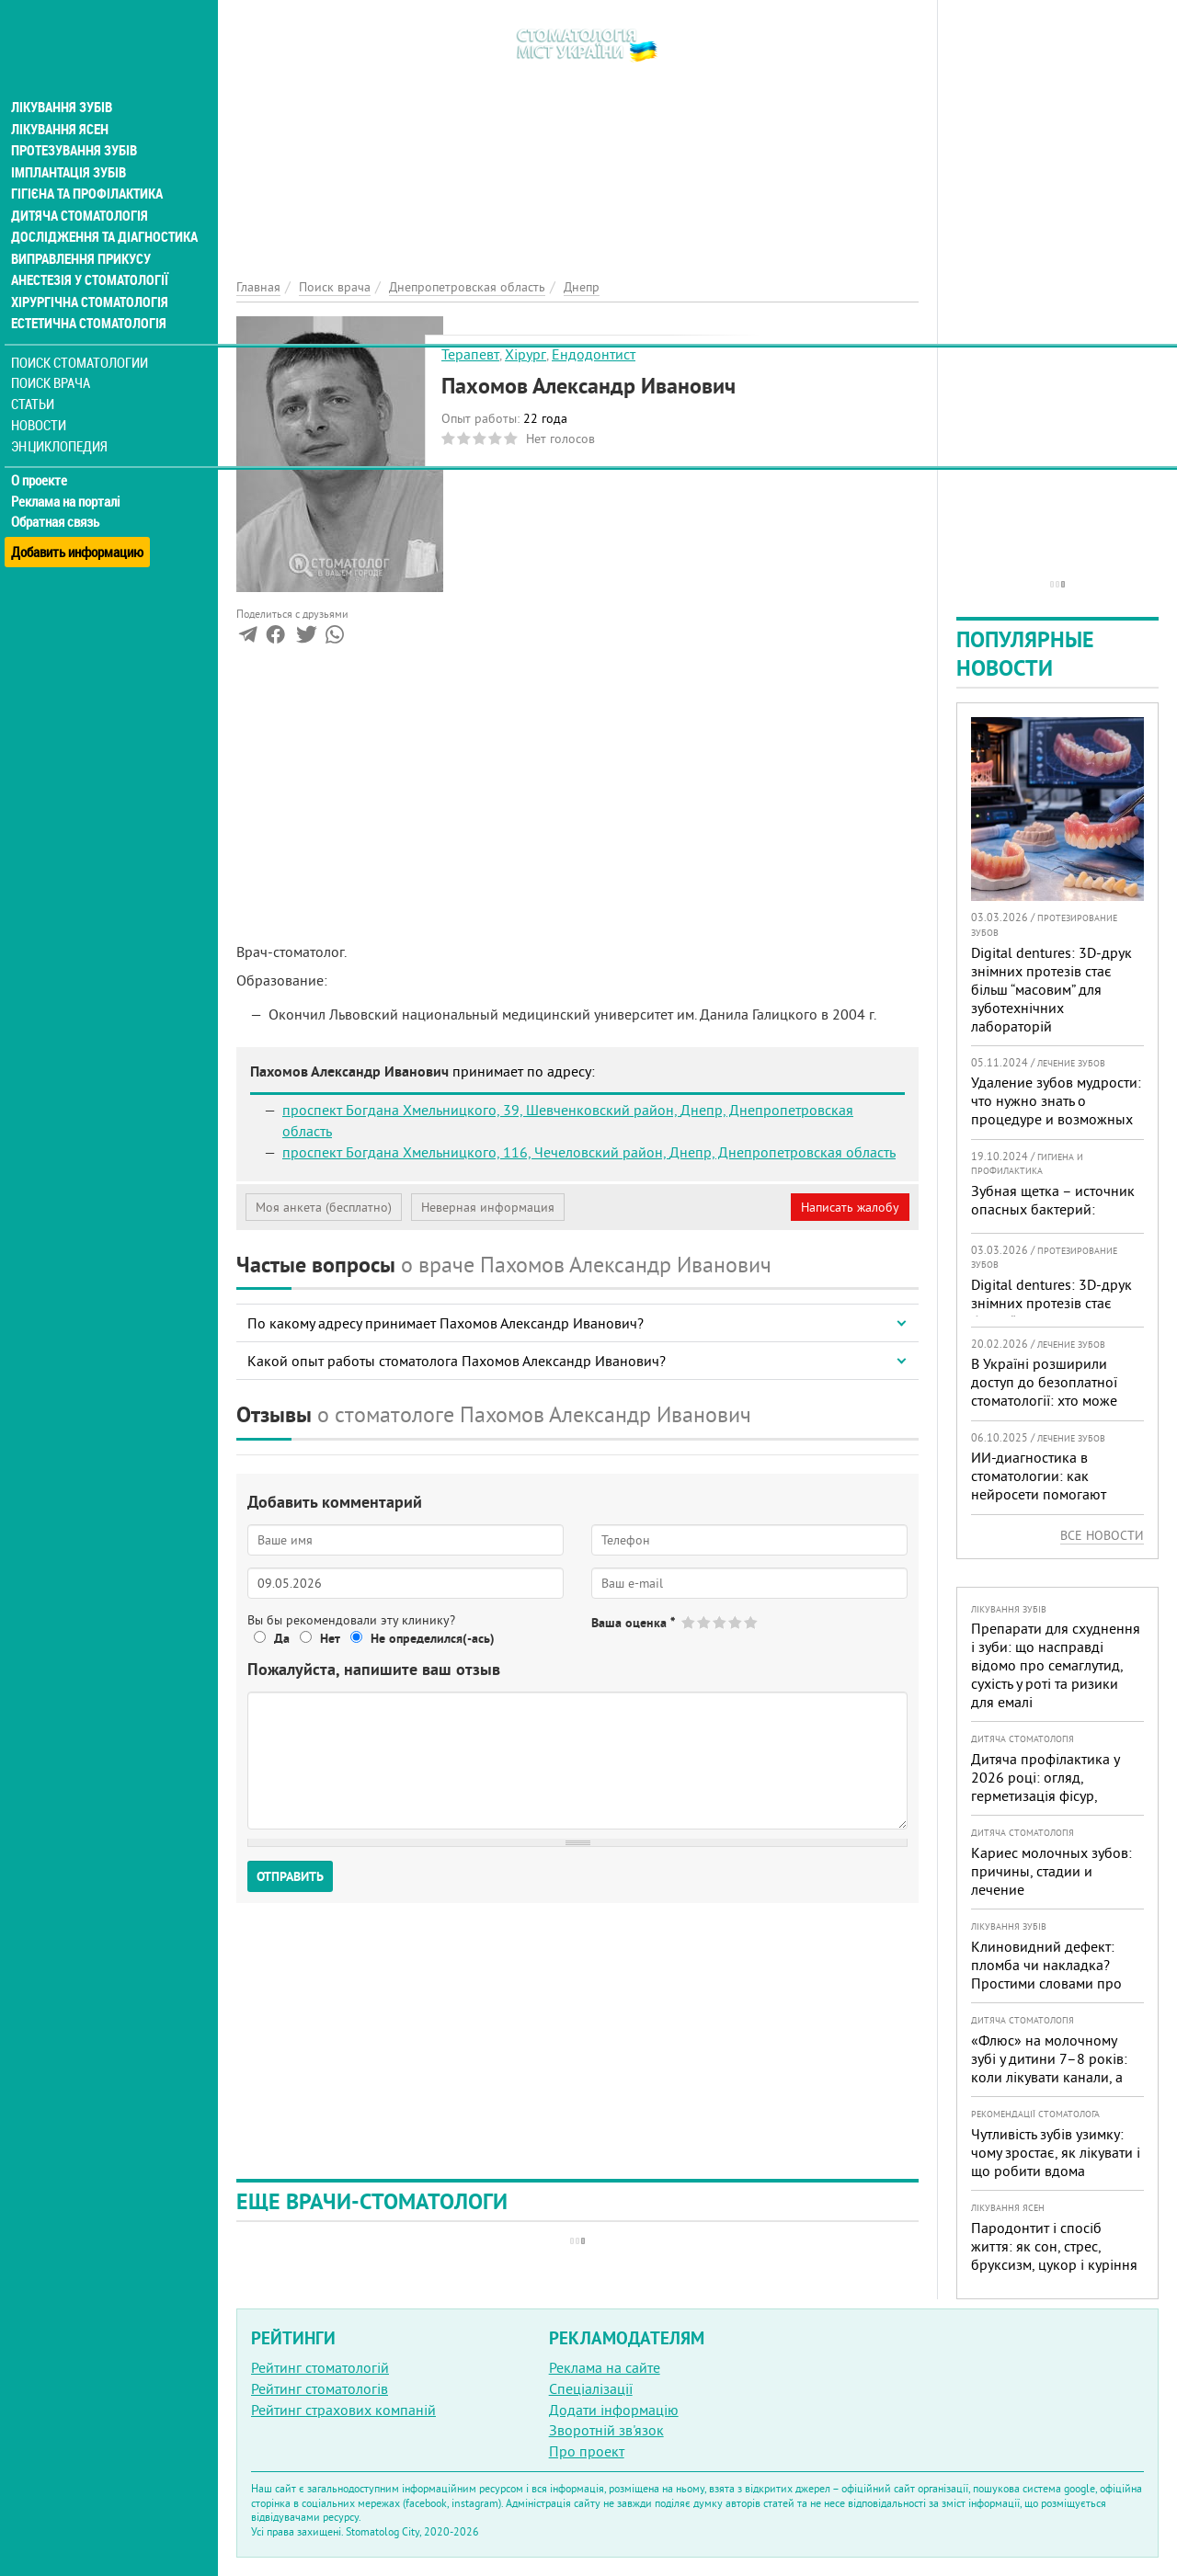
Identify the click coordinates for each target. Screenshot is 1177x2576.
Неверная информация (487, 1207)
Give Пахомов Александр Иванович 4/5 (736, 1622)
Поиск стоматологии (82, 337)
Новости (43, 400)
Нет (330, 1638)
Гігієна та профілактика (88, 165)
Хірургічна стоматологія (90, 275)
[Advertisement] (577, 128)
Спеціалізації (591, 2388)
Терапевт (470, 354)
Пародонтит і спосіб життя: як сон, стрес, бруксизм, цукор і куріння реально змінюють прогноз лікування (1054, 2264)
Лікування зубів (64, 77)
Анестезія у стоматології (90, 253)
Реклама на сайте (604, 2367)
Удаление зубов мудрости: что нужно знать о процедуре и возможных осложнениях (1056, 1109)
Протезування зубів (75, 121)
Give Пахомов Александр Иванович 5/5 (752, 1622)
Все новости (1102, 1535)
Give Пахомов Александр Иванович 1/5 (689, 1622)
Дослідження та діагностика (102, 209)
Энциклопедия (63, 420)
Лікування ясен (61, 99)
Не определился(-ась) (433, 1638)
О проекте (43, 455)
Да (282, 1638)
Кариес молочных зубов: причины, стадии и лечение (1051, 1870)
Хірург (525, 354)
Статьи (37, 379)
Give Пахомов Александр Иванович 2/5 (705, 1622)
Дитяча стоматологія (79, 187)
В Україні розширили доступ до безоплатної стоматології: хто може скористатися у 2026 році (1053, 1391)
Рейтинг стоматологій (320, 2367)
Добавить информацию (80, 518)
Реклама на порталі (69, 476)
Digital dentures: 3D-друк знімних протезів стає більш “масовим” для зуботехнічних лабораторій (1051, 989)
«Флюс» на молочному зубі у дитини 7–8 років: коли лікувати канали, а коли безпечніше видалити (1049, 2077)
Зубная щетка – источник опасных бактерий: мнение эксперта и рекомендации (1053, 1218)
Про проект (586, 2451)
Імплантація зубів (70, 143)
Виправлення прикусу (81, 231)
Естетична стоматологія (88, 298)
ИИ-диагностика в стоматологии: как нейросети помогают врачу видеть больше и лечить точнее (1044, 1494)
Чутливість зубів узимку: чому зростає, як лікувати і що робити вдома (1055, 2152)
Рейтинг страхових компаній (343, 2409)
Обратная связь (59, 497)
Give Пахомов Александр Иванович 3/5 (720, 1622)
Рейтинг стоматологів (319, 2388)
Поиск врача (55, 358)
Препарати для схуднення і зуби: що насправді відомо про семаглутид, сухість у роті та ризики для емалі (1055, 1665)
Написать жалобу (850, 1207)
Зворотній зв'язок (606, 2430)
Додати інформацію (614, 2409)
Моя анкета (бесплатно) (324, 1207)
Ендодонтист (593, 354)
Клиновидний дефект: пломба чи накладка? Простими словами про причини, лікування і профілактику (1046, 1983)
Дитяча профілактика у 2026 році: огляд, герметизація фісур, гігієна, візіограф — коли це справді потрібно (1049, 1795)
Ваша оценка (633, 1622)
